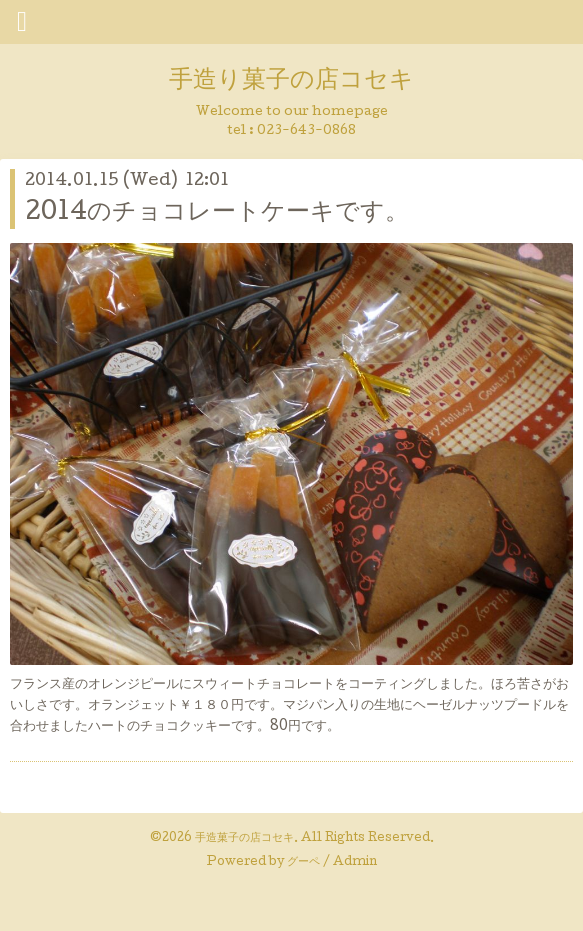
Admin (355, 863)
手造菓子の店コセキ (244, 839)
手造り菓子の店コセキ (291, 81)
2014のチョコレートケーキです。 (217, 213)
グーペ (303, 863)
